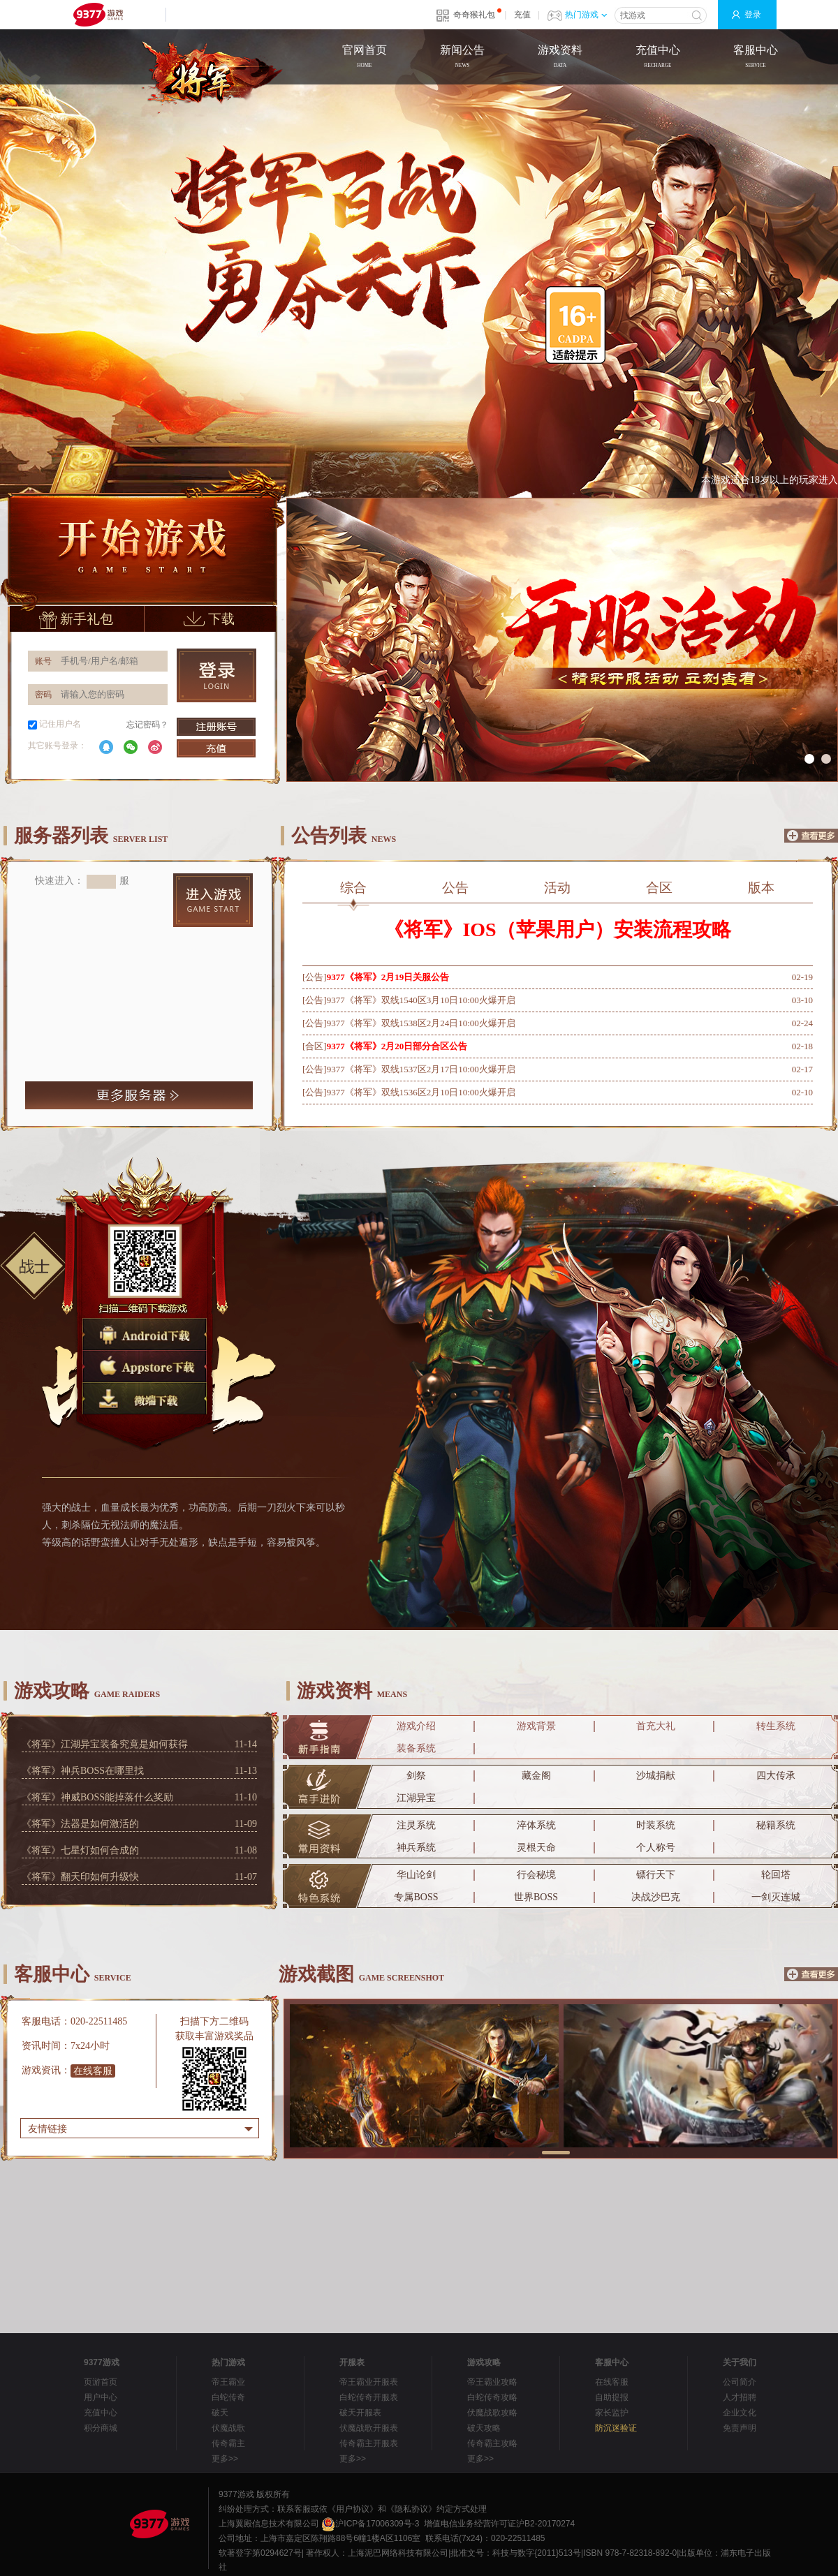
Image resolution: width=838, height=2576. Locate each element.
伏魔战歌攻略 (492, 2413)
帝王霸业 (228, 2382)
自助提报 (611, 2397)
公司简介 (739, 2382)
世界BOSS (536, 1897)
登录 (752, 15)
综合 (353, 891)
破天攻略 (484, 2428)
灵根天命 (536, 1847)
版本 (761, 887)
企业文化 (739, 2413)
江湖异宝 (416, 1798)
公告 (455, 887)
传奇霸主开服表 (368, 2443)
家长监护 (611, 2413)
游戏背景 (536, 1726)
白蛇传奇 (228, 2397)
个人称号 (655, 1847)
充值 (522, 15)
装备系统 (416, 1748)
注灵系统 (416, 1825)
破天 (220, 2413)
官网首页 (364, 57)
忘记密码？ (147, 725)
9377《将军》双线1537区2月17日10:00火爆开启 (421, 1069)
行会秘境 (536, 1875)
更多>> (225, 2459)
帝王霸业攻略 (492, 2382)
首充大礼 (655, 1726)
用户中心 (100, 2397)
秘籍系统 (775, 1825)
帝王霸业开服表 (368, 2382)
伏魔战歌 (228, 2428)
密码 (43, 694)
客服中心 (756, 57)
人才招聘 (739, 2397)
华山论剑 (416, 1875)
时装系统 (655, 1825)
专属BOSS (416, 1897)
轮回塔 (776, 1875)
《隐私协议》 (411, 2509)
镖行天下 (655, 1875)
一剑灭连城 (775, 1897)
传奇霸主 (228, 2443)
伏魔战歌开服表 (368, 2428)
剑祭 (416, 1775)
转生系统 (775, 1726)
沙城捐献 (655, 1775)
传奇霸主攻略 (492, 2443)
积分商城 (100, 2428)
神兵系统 (416, 1847)
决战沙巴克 (655, 1897)
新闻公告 (462, 57)
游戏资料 (560, 57)
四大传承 (775, 1775)
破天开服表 (360, 2413)
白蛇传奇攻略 (492, 2397)
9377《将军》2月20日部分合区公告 (397, 1046)
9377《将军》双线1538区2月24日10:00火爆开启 (421, 1023)
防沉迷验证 (616, 2428)
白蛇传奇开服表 (368, 2397)
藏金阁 (536, 1775)
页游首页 (100, 2382)
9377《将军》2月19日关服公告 (388, 977)
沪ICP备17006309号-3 (370, 2524)
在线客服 (92, 2071)
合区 (659, 887)
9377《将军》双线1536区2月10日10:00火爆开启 (421, 1092)
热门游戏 (586, 15)
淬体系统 (536, 1825)
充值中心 (658, 57)
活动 (557, 887)
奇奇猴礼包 (474, 15)
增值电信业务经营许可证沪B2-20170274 (499, 2524)
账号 (43, 661)
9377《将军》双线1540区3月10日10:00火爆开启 (421, 1000)
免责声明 (739, 2428)
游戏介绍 (416, 1726)
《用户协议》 (353, 2509)
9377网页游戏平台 (97, 14)
